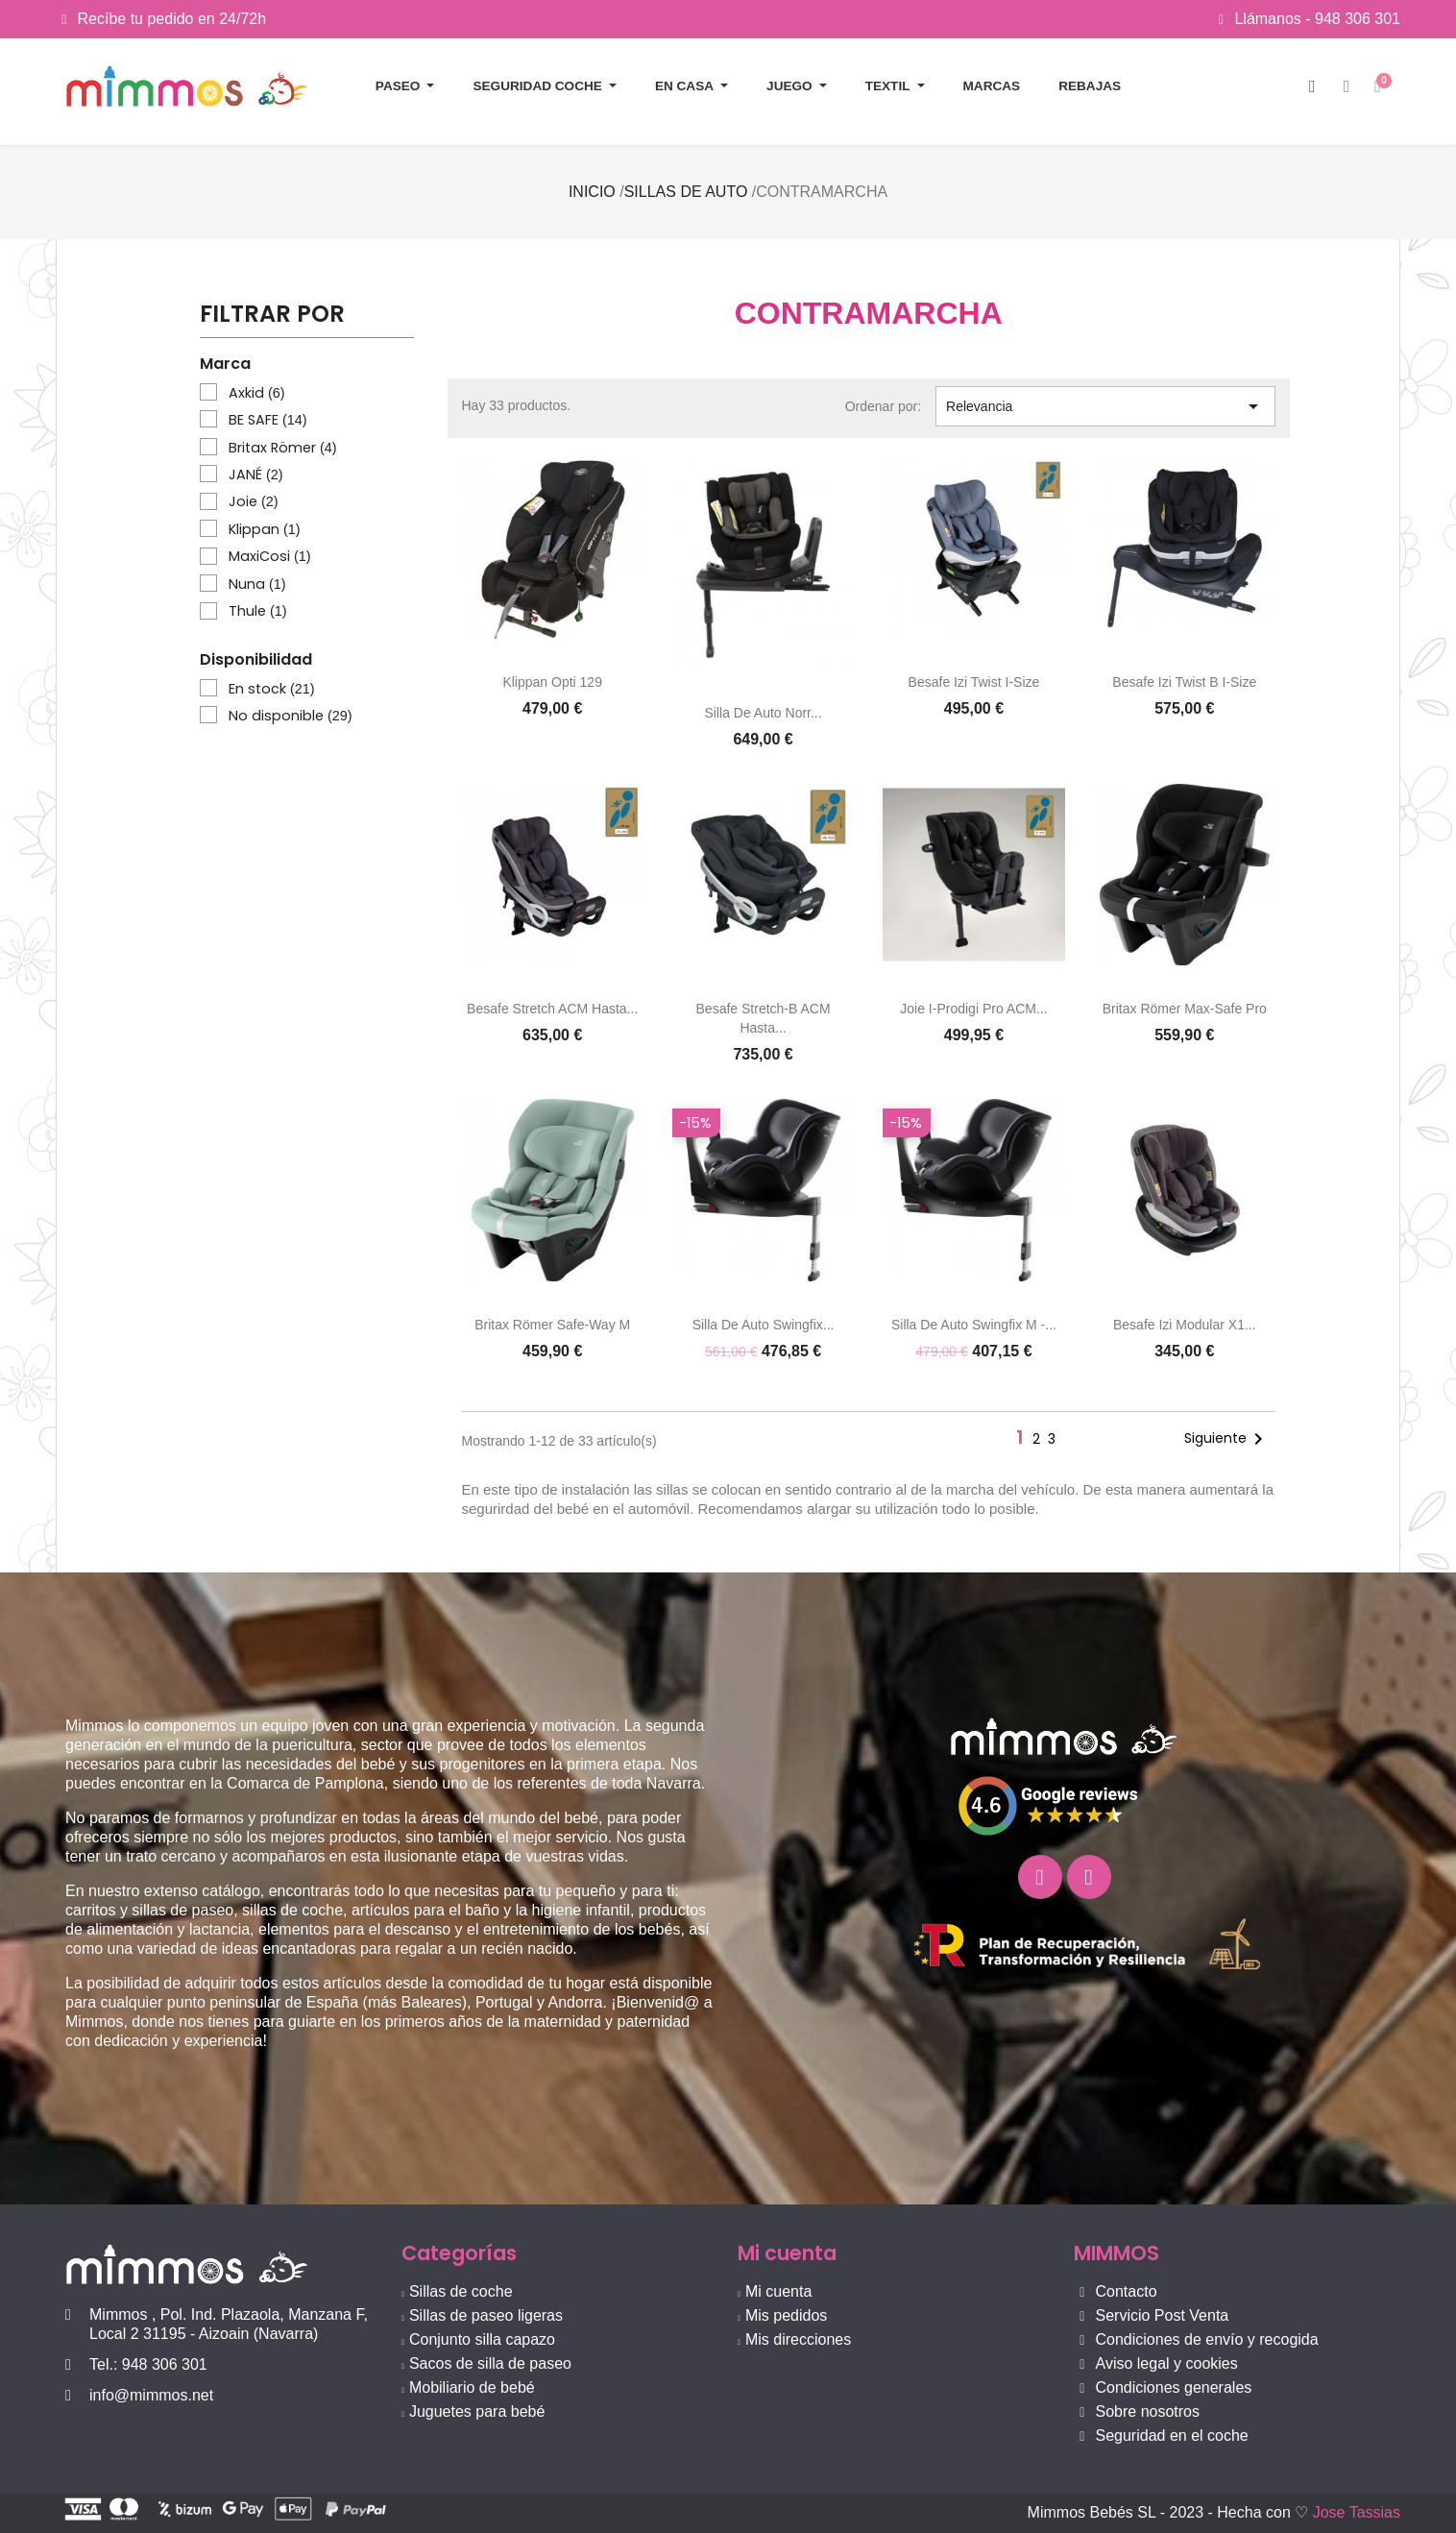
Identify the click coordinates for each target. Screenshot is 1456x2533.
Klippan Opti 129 (552, 682)
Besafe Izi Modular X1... (1184, 1324)
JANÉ (256, 474)
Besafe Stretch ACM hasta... (552, 1008)
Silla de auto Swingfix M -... (973, 1324)
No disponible (290, 715)
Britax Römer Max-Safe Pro (1185, 1008)
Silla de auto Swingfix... (763, 1324)
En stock (272, 688)
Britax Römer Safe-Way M (552, 1324)
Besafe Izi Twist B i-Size (1184, 682)
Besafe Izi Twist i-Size (974, 682)
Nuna (257, 584)
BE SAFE (268, 419)
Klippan (265, 529)
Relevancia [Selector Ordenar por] (1105, 406)
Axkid (257, 392)
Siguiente (1227, 1438)
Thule (258, 611)
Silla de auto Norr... (762, 712)
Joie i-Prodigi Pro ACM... (973, 1008)
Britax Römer (283, 447)
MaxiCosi (270, 556)
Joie (254, 501)
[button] (1312, 87)
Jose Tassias (1356, 2512)
